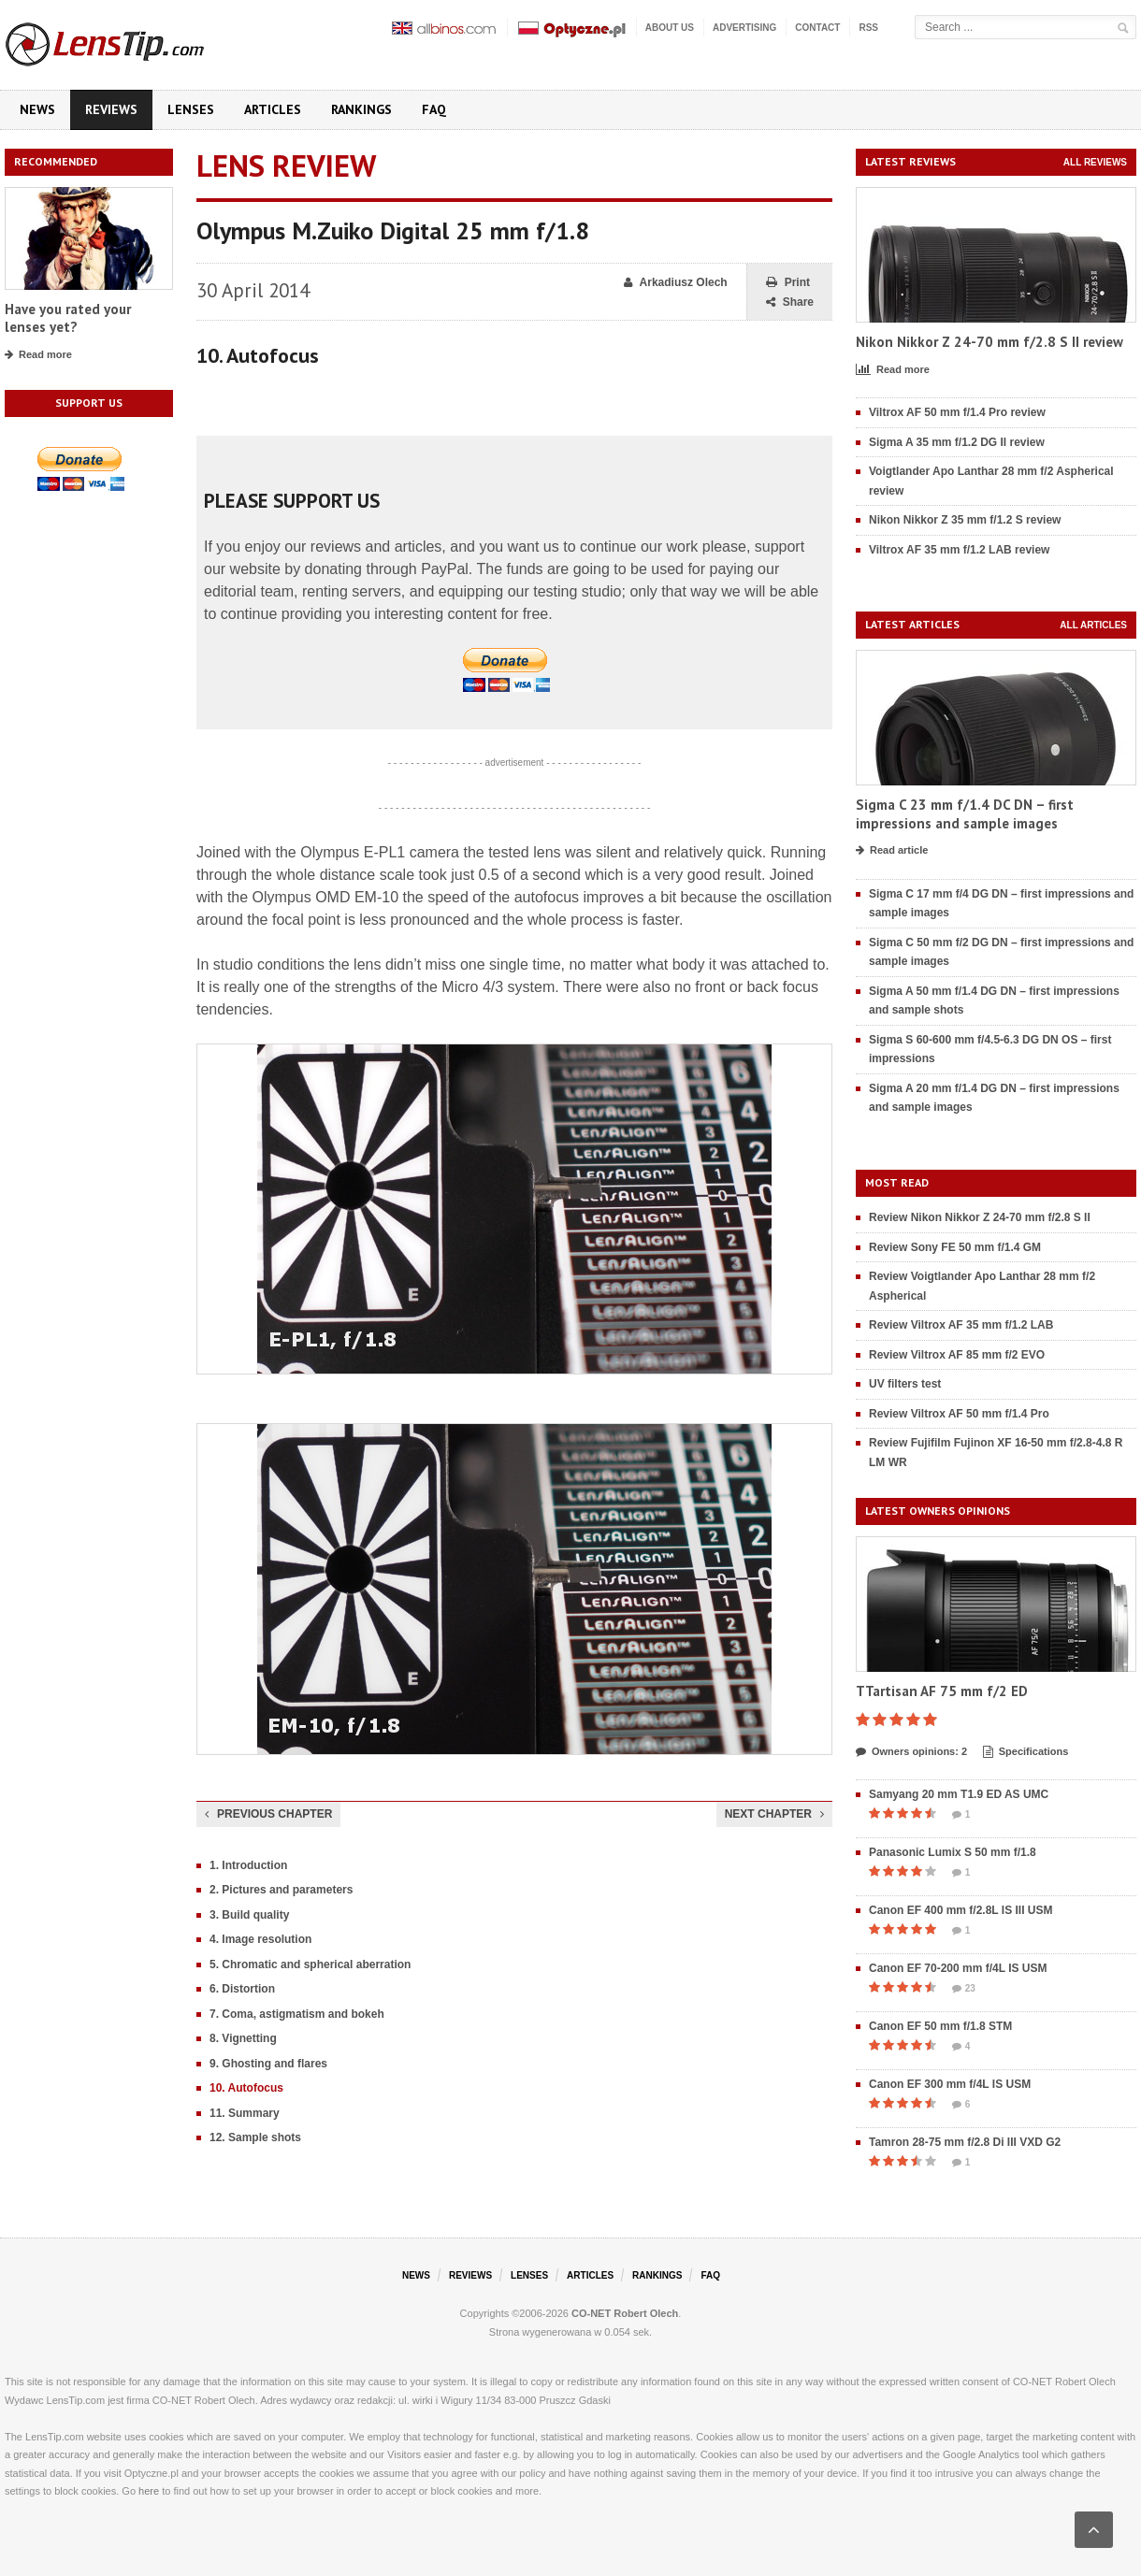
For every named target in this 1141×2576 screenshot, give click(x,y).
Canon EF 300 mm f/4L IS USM (950, 2084)
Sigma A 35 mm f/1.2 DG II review (957, 442)
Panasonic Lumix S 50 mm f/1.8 (952, 1852)
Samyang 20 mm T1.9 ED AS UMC (958, 1794)
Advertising (744, 27)
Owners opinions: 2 (911, 1752)
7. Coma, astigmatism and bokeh (296, 2014)
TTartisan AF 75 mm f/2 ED (942, 1691)
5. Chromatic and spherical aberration (310, 1964)
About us (669, 27)
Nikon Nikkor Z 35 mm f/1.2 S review (965, 519)
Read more (38, 355)
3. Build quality (249, 1914)
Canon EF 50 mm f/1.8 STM (940, 2026)
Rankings (361, 109)
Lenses (190, 109)
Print (788, 283)
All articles (1093, 625)
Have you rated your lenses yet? (68, 318)
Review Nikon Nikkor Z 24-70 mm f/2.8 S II (979, 1217)
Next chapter (774, 1813)
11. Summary (244, 2113)
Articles (272, 109)
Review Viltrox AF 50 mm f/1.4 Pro (959, 1413)
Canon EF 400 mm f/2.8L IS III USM (961, 1910)
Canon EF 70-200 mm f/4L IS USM (958, 1968)
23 (963, 1988)
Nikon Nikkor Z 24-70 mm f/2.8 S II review (989, 342)
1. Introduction (248, 1865)
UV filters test (905, 1383)
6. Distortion (242, 1988)
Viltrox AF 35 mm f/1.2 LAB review (959, 549)
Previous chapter (268, 1813)
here (148, 2491)
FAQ (434, 109)
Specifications (1026, 1752)
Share (790, 302)
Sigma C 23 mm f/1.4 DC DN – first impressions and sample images (965, 814)
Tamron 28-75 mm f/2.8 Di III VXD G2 (965, 2142)
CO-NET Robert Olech (624, 2313)
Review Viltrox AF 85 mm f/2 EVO (957, 1354)
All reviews (1095, 162)
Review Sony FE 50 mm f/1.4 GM (955, 1247)
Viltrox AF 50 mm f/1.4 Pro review (957, 412)
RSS (868, 27)
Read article (892, 851)
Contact (817, 27)
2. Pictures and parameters (281, 1889)
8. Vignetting (243, 2038)
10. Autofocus (246, 2087)
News (37, 109)
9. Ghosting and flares (268, 2063)
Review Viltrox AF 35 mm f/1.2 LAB (961, 1324)
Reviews (111, 109)
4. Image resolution (260, 1939)
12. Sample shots (255, 2137)
